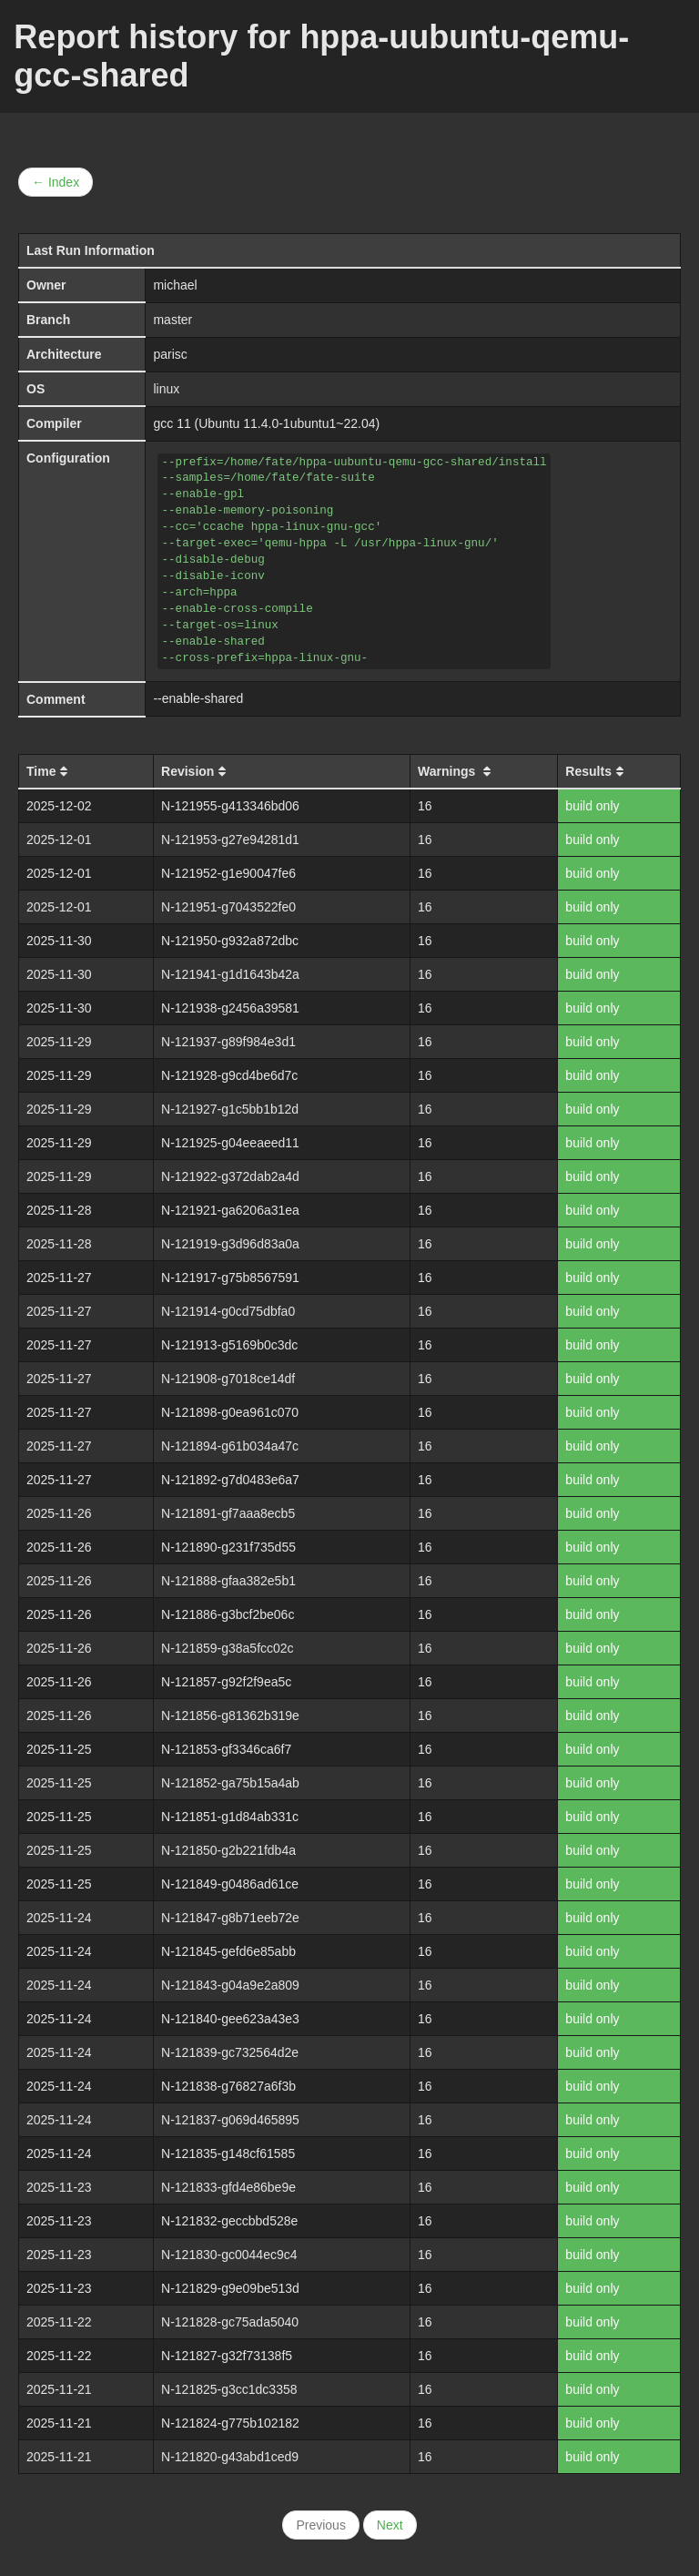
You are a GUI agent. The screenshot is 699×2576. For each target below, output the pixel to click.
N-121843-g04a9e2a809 (230, 1985)
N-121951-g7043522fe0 (228, 907)
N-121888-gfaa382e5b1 (228, 1580)
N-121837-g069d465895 (230, 2120)
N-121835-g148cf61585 (228, 2153)
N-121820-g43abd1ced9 (230, 2456)
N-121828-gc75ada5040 (230, 2322)
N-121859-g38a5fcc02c (227, 1648)
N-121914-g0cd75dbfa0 (228, 1311)
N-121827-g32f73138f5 (226, 2355)
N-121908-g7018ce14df (228, 1378)
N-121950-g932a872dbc (230, 940)
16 (425, 806)
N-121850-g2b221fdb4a (228, 1850)
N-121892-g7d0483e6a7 (230, 1479)
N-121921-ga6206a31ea (230, 1210)
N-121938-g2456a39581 (230, 1008)
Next (390, 2525)
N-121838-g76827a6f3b (228, 2086)
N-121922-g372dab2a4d (230, 1176)
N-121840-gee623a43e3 (230, 2018)
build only (592, 806)
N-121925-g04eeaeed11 (230, 1142)
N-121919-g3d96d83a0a (230, 1244)
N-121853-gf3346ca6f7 (226, 1749)
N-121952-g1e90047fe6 (228, 873)
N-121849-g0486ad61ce (230, 1884)
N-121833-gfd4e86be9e (228, 2187)
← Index (55, 182)
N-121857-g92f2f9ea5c (226, 1682)
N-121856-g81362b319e (230, 1715)
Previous (320, 2525)
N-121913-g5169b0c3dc (229, 1345)
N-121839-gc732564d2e (230, 2052)
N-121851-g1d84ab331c (230, 1816)
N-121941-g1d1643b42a (230, 974)
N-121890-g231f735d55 (228, 1547)
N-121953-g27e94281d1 (230, 839)
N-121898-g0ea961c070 (230, 1412)
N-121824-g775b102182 (230, 2423)
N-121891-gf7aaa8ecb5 (228, 1513)
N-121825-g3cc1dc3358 (229, 2389)
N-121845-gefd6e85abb (228, 1951)
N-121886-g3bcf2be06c (227, 1614)
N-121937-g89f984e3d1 (228, 1041)
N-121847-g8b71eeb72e (230, 1917)
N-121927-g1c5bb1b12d (230, 1109)
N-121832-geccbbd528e (229, 2221)
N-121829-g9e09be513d (230, 2288)
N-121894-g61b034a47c (230, 1446)
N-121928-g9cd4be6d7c (229, 1075)
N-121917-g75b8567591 (230, 1277)
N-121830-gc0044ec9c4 (229, 2254)
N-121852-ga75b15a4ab (230, 1783)
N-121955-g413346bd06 (230, 806)
